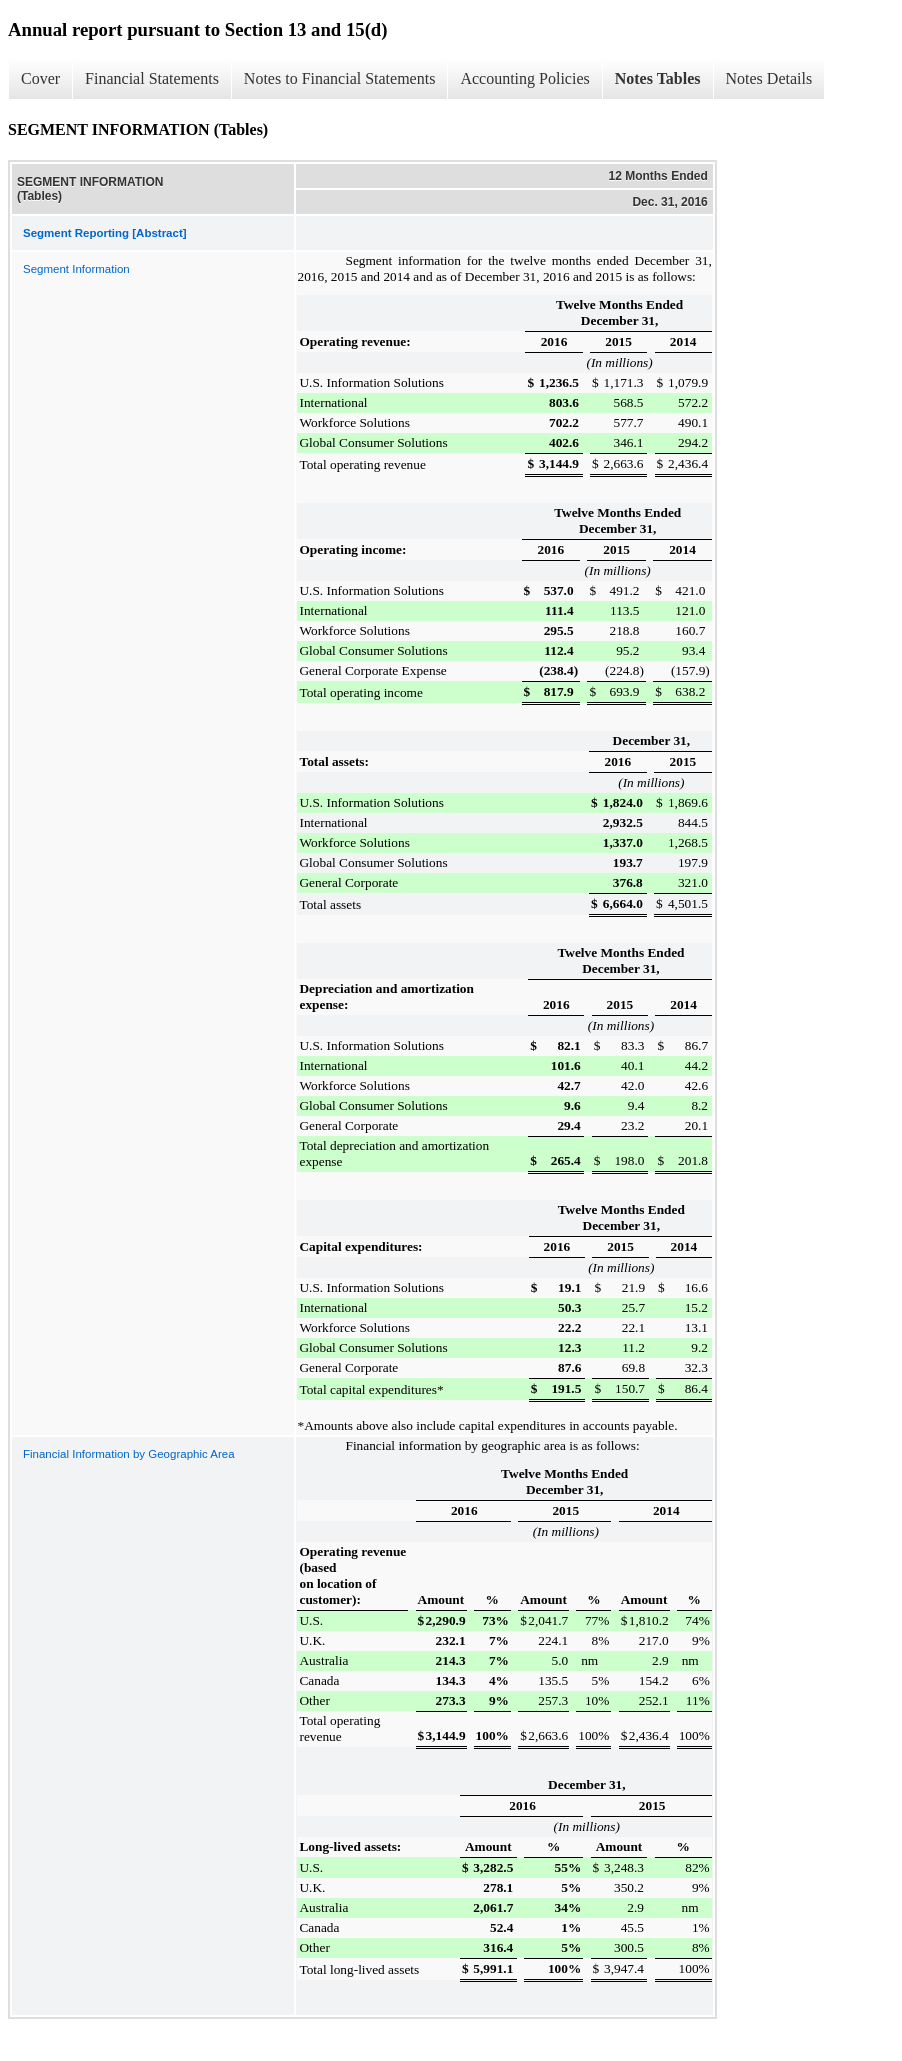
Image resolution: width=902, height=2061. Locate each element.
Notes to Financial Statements (340, 78)
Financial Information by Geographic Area (129, 1454)
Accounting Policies (524, 78)
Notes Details (769, 78)
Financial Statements (152, 78)
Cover (40, 78)
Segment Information (76, 269)
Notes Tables (658, 78)
